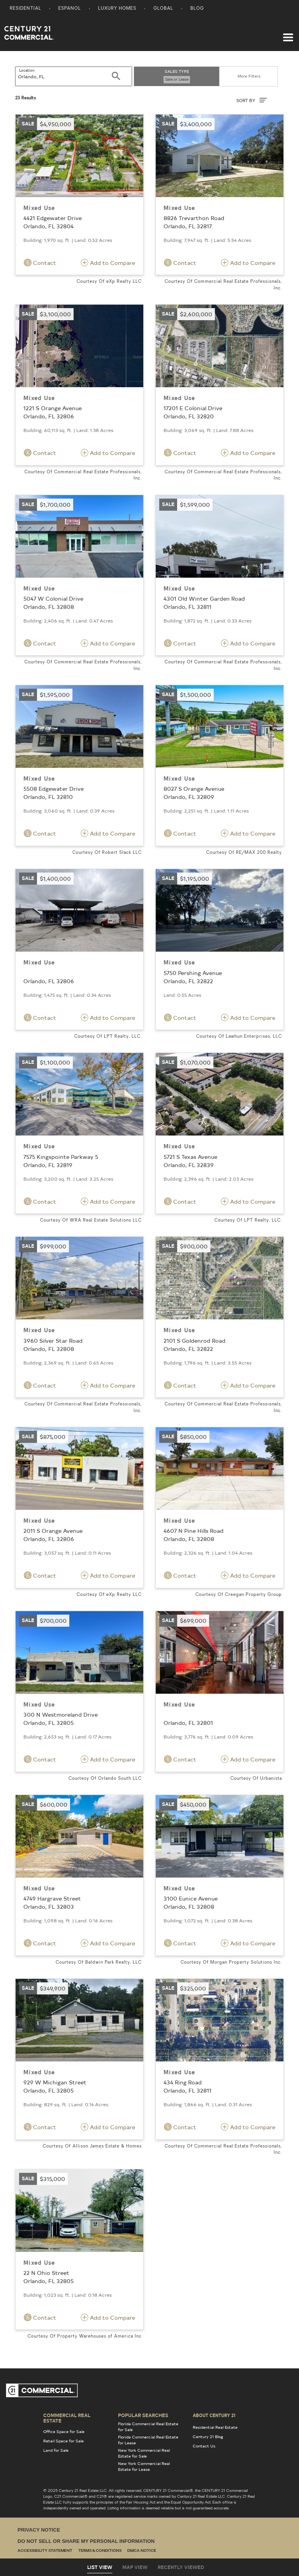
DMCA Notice (141, 2551)
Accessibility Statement (45, 2551)
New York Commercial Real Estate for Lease (144, 2466)
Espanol (69, 9)
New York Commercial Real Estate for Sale (144, 2453)
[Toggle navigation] (288, 33)
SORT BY (251, 100)
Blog (197, 9)
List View (99, 2567)
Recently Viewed (181, 2567)
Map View (135, 2567)
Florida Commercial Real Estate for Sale (148, 2426)
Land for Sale (56, 2450)
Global (163, 9)
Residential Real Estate (215, 2427)
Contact (40, 262)
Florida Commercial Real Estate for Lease (148, 2440)
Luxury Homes (117, 9)
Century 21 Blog (208, 2436)
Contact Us (204, 2446)
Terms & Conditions (99, 2551)
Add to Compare (108, 262)
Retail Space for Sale (63, 2441)
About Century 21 (214, 2415)
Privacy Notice (39, 2530)
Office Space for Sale (63, 2431)
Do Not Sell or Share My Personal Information (86, 2541)
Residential (25, 9)
